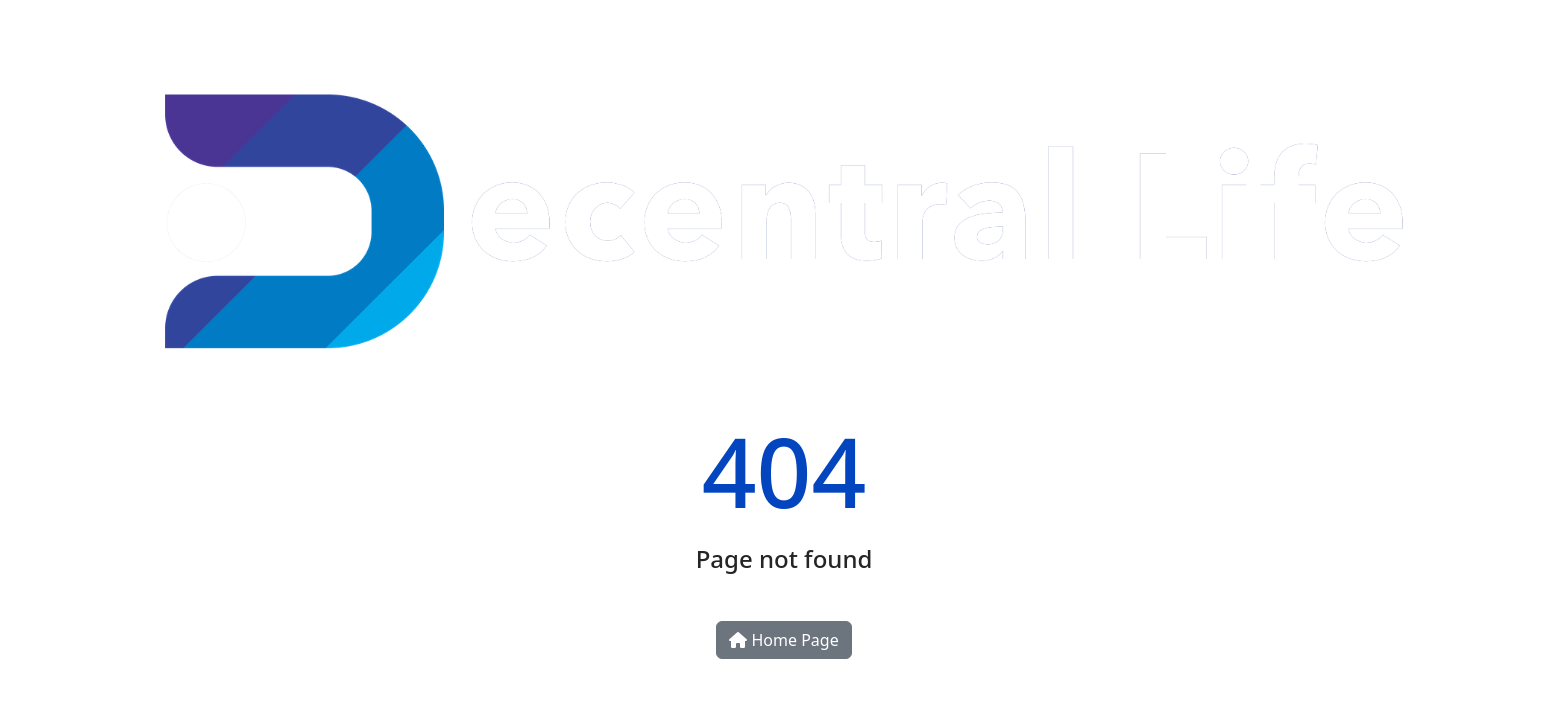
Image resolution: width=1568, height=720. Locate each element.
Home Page (783, 640)
